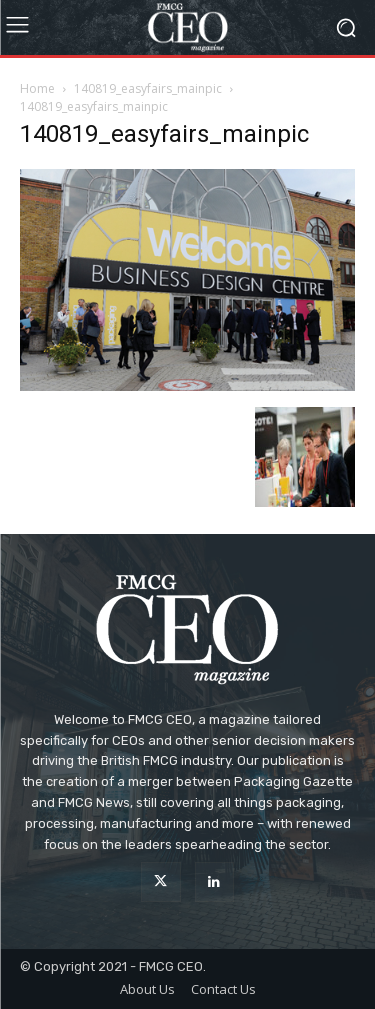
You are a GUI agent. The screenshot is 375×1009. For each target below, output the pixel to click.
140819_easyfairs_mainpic (148, 88)
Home (37, 88)
